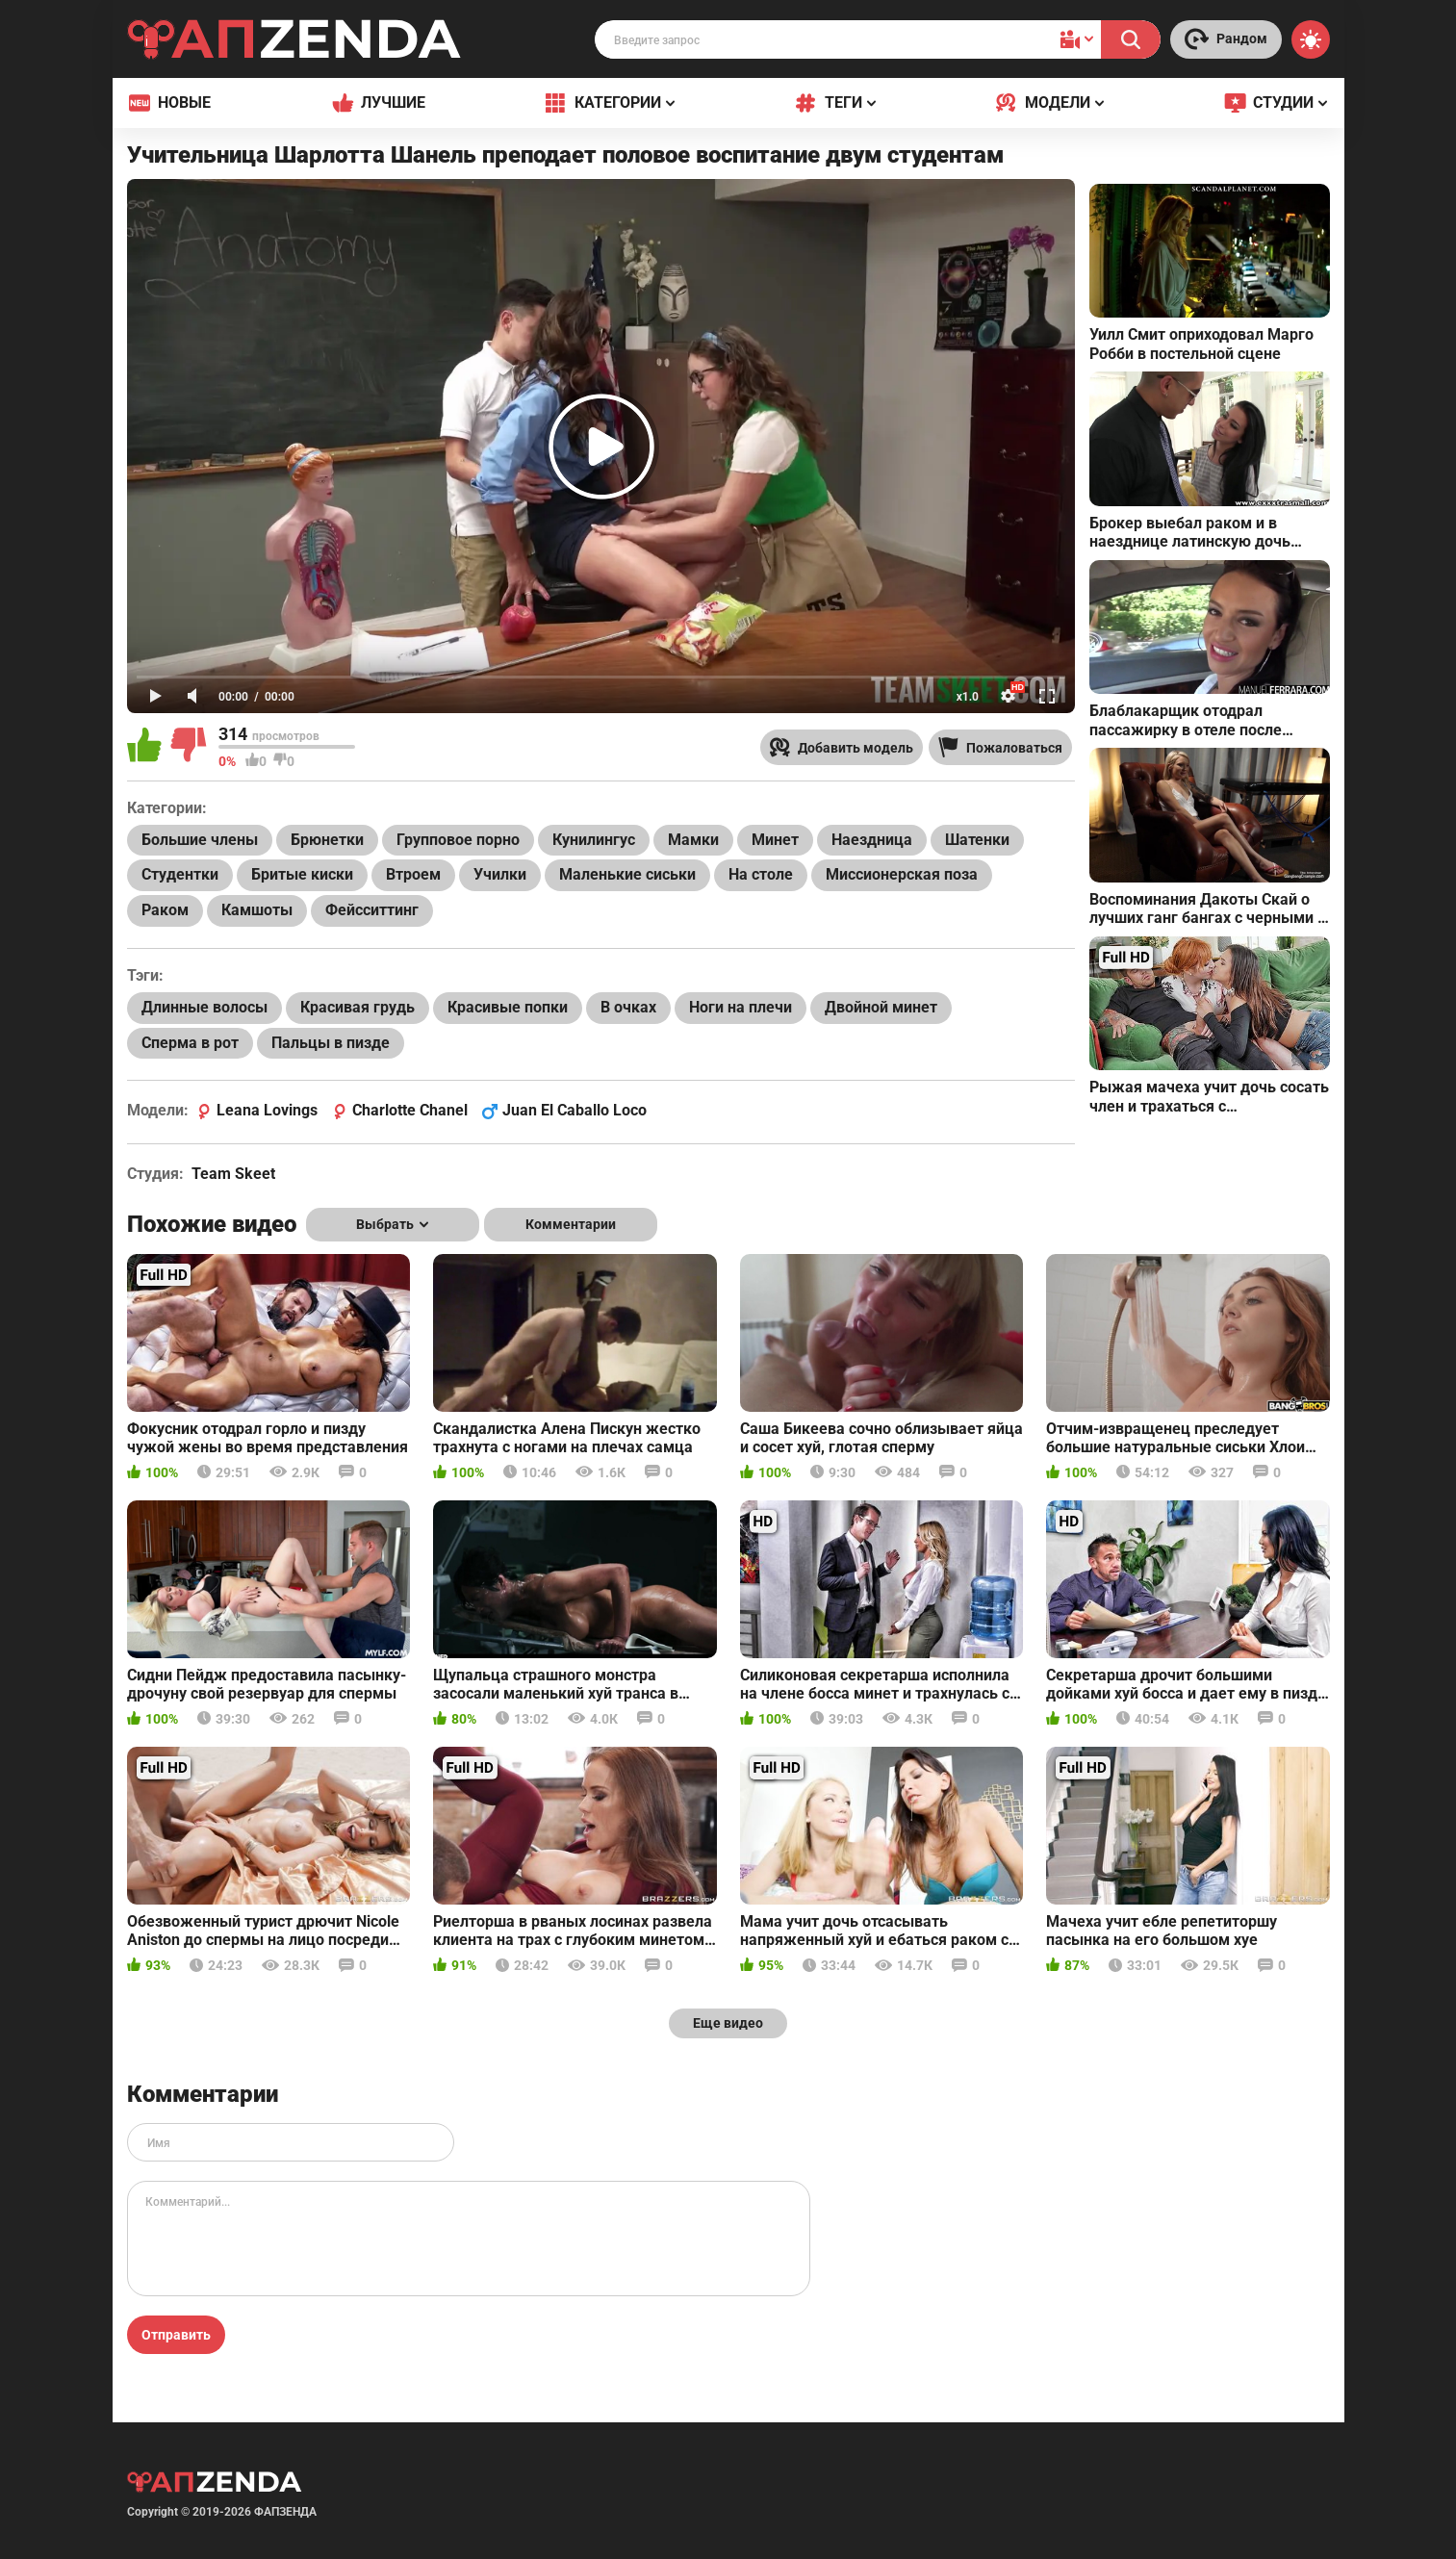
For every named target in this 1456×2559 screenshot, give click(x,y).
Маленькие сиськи (627, 874)
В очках (628, 1007)
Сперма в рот (190, 1043)
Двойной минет (881, 1007)
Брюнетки (327, 840)
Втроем (413, 874)
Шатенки (977, 840)
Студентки (179, 874)
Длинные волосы (204, 1007)
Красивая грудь (357, 1007)
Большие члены (199, 840)
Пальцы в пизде (330, 1043)
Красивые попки (507, 1007)
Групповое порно (458, 840)
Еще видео (728, 2023)
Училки (499, 874)
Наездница (871, 840)
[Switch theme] (1310, 39)
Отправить (176, 2334)
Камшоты (257, 910)
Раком (165, 910)
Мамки (693, 840)
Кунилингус (593, 840)
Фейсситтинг (372, 910)
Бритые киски (302, 874)
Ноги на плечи (740, 1007)
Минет (775, 840)
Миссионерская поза (902, 874)
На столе (760, 874)
